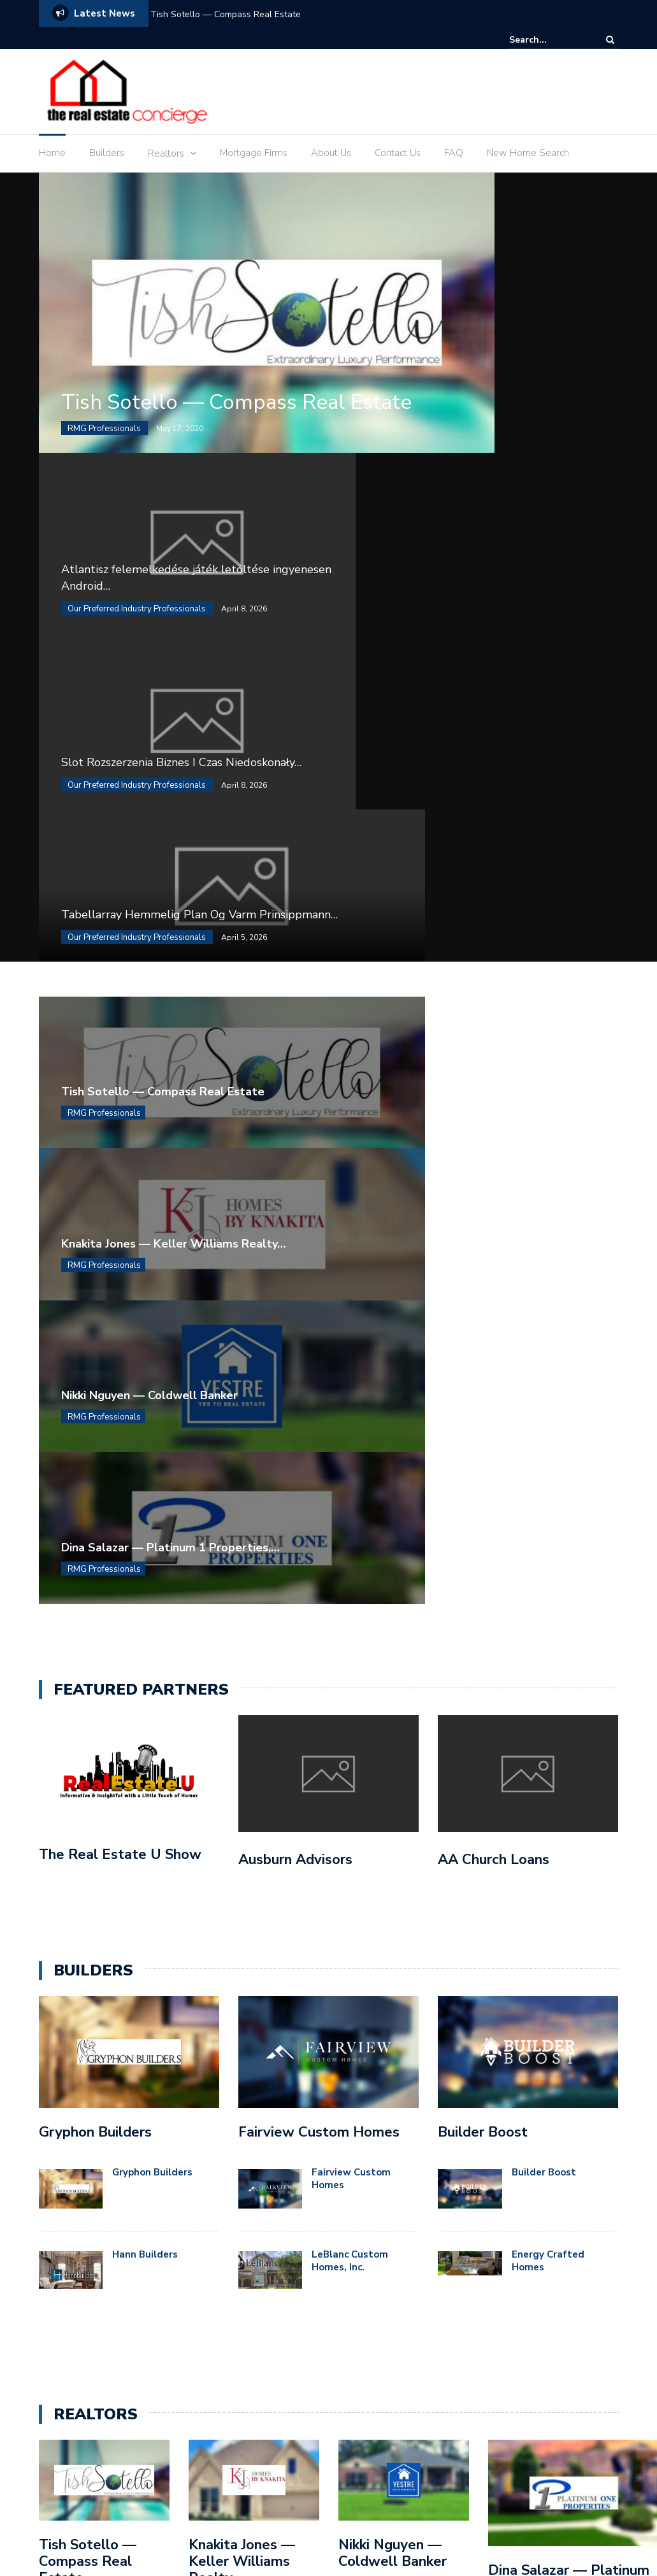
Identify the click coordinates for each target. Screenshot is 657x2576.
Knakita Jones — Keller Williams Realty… (463, 683)
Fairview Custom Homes (319, 1381)
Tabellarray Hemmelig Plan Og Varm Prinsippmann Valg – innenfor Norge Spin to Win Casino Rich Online (248, 2296)
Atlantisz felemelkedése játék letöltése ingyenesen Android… (524, 280)
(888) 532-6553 (567, 2062)
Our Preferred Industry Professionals (137, 569)
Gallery (554, 2514)
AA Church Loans (493, 1108)
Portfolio (461, 2531)
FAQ (453, 152)
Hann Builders (145, 1503)
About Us (331, 152)
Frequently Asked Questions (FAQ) (440, 2514)
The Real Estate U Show (120, 1103)
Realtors (166, 153)
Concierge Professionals (400, 2085)
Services (600, 2531)
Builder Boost (483, 1381)
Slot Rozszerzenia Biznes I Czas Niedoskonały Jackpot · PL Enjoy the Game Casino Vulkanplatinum (252, 2187)
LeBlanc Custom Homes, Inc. (350, 1510)
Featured (368, 2109)
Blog (162, 2514)
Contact (254, 2514)
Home (52, 152)
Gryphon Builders (95, 1381)
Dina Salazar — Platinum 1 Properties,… (460, 796)
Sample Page (531, 2531)
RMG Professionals (104, 476)
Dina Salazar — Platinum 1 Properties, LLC (568, 1828)
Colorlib (208, 2498)
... (117, 1901)
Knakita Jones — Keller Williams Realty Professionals (242, 1818)
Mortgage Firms (253, 152)
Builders (106, 152)
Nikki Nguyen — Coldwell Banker (149, 796)
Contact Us (398, 152)
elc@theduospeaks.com (550, 2099)
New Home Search (528, 152)
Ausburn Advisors (295, 1108)
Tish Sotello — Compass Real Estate (225, 14)
